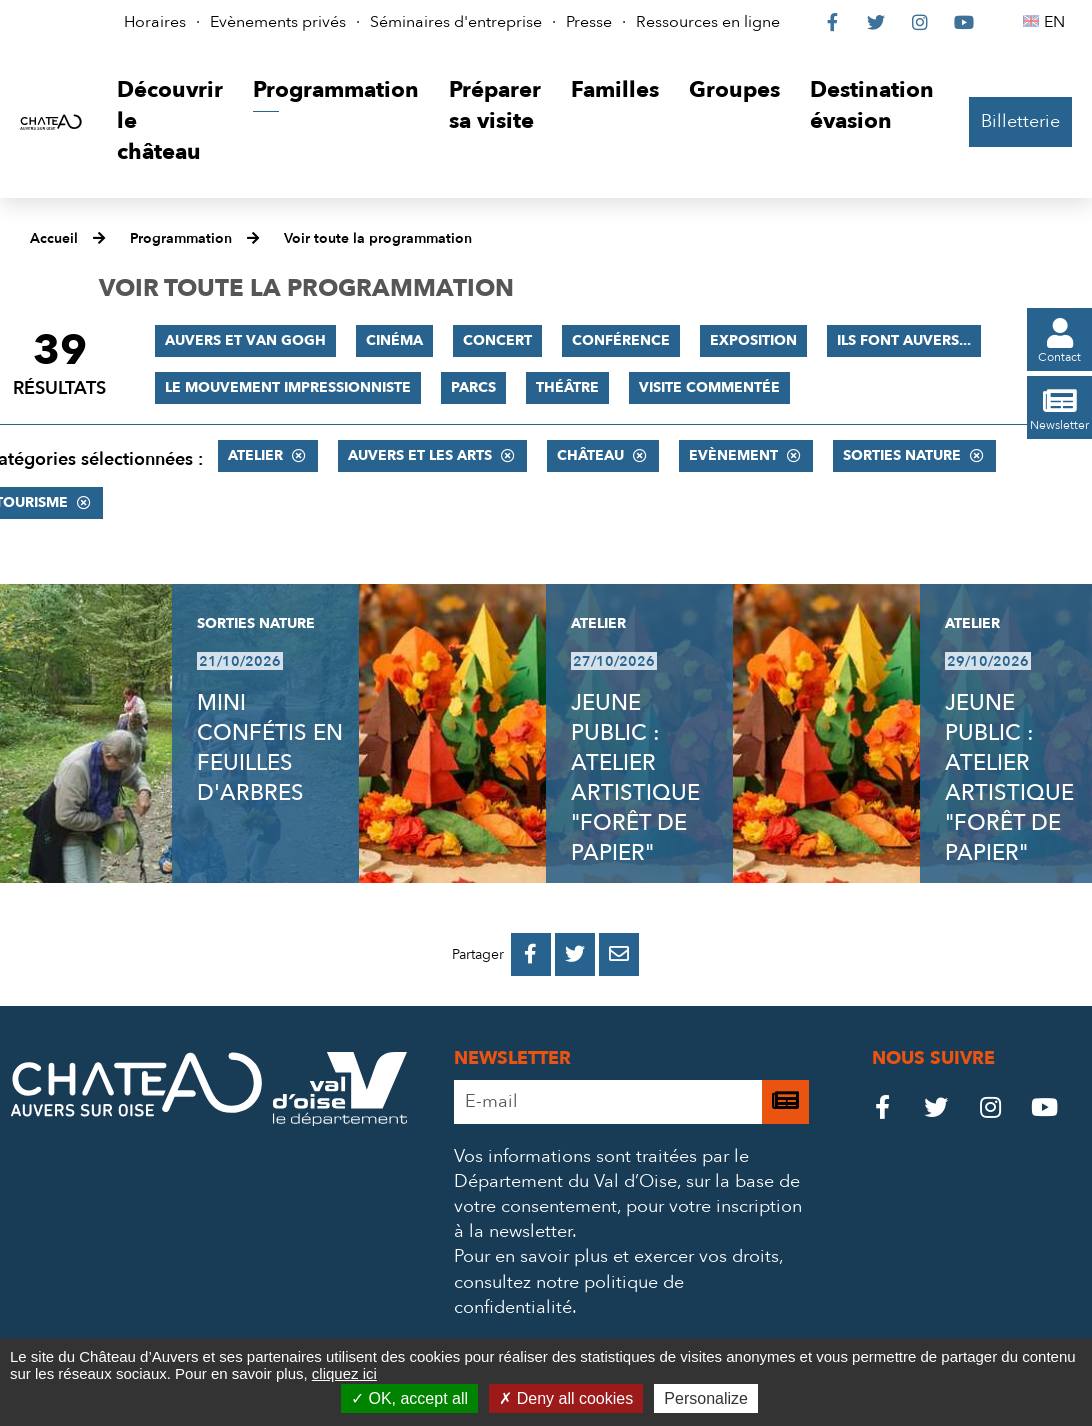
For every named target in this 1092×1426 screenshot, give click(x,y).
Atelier (255, 455)
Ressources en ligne (708, 22)
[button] (170, 121)
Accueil (54, 238)
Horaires (155, 22)
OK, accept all (409, 1398)
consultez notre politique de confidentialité (569, 1295)
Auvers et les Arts (420, 455)
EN (1057, 22)
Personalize (706, 1398)
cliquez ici (344, 1373)
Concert (497, 340)
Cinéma (394, 340)
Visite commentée (709, 387)
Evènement (733, 455)
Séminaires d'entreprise (456, 22)
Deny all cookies (566, 1398)
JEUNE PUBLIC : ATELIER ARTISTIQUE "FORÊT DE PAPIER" (635, 778)
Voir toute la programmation (378, 238)
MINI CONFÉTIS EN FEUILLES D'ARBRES (270, 748)
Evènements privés (278, 22)
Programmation (181, 238)
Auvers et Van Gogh (245, 340)
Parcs (473, 387)
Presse (589, 22)
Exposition (753, 340)
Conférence (621, 340)
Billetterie (1020, 121)
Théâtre (567, 387)
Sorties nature (902, 455)
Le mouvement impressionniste (288, 387)
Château (590, 455)
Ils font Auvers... (904, 340)
